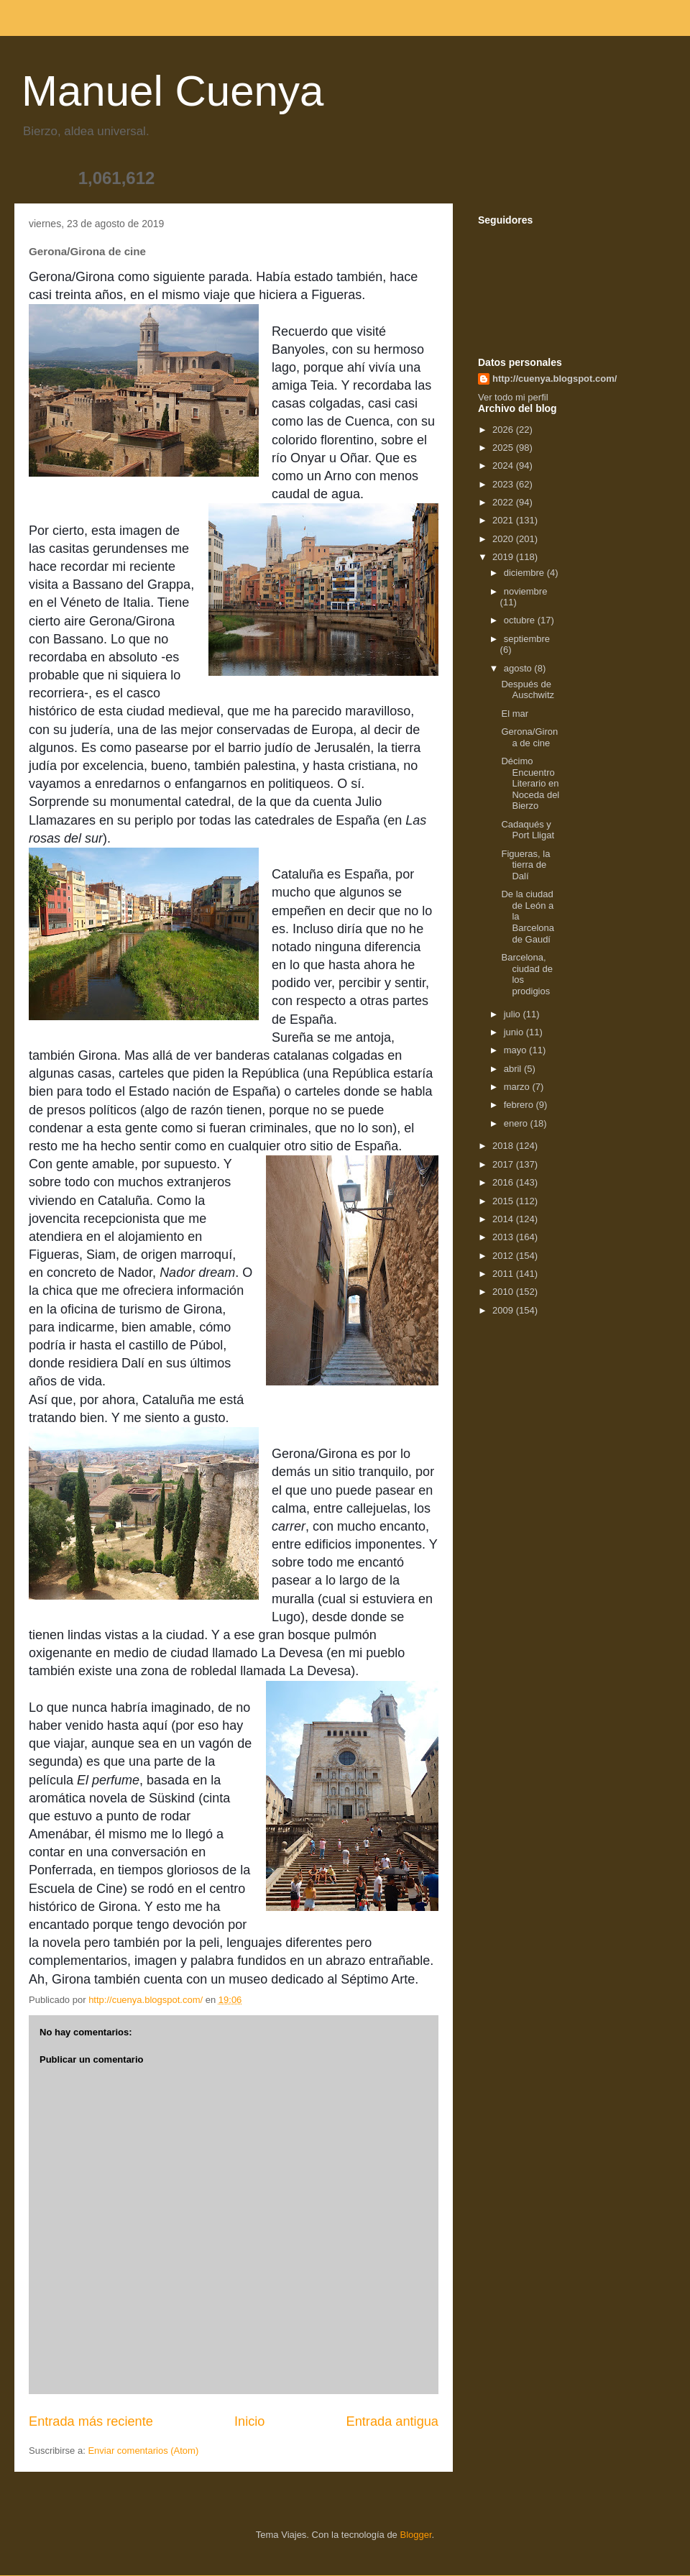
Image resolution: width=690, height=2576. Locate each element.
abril (514, 1068)
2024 (504, 465)
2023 (504, 484)
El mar (514, 713)
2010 (504, 1291)
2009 (504, 1310)
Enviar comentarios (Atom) (143, 2450)
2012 (504, 1255)
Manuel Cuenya (172, 91)
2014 (504, 1219)
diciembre (525, 572)
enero (517, 1123)
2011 (504, 1273)
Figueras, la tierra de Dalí (525, 864)
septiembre (527, 638)
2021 (504, 520)
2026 (504, 429)
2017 (504, 1164)
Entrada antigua (392, 2421)
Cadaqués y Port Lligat (527, 830)
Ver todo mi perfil (513, 397)
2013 (504, 1237)
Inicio (249, 2421)
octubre (521, 620)
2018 (504, 1145)
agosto (519, 668)
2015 (504, 1201)
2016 (504, 1182)
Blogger (415, 2534)
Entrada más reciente (91, 2421)
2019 (504, 556)
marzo (518, 1086)
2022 (504, 502)
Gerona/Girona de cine (529, 737)
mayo (516, 1050)
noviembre (526, 591)
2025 (504, 447)
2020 (504, 538)
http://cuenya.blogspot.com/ (554, 378)
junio (515, 1032)
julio (513, 1014)
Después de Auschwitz (527, 690)
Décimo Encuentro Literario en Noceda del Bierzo (530, 783)
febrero (520, 1104)
